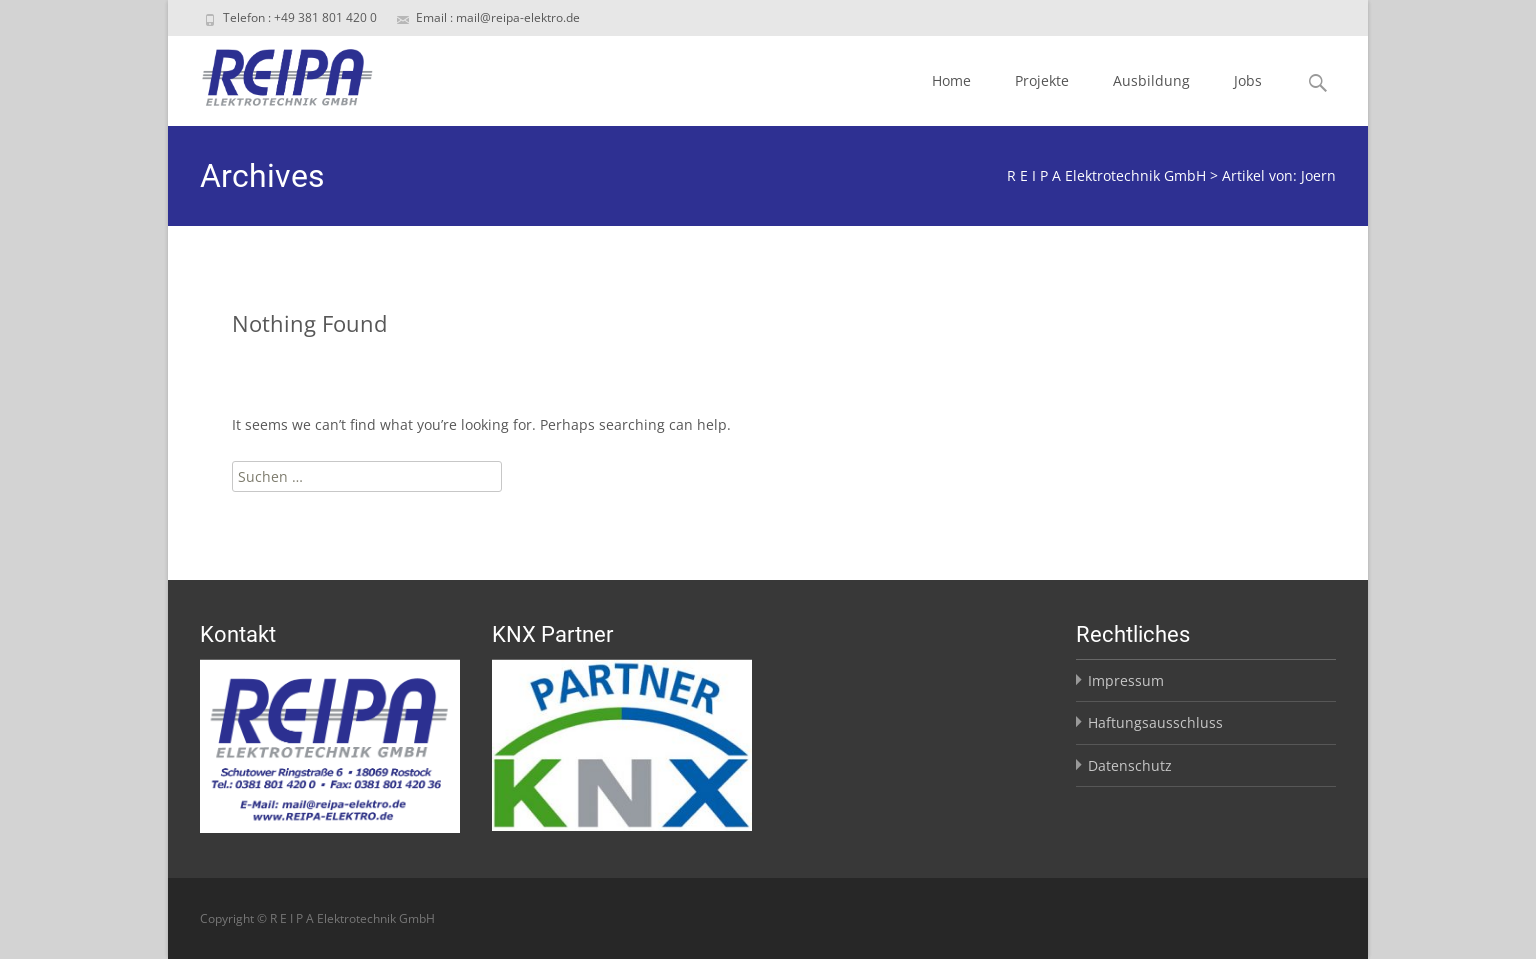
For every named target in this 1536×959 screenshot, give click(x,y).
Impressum (1126, 680)
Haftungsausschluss (1155, 722)
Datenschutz (1130, 765)
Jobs (1248, 80)
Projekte (1042, 80)
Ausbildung (1151, 80)
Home (951, 80)
